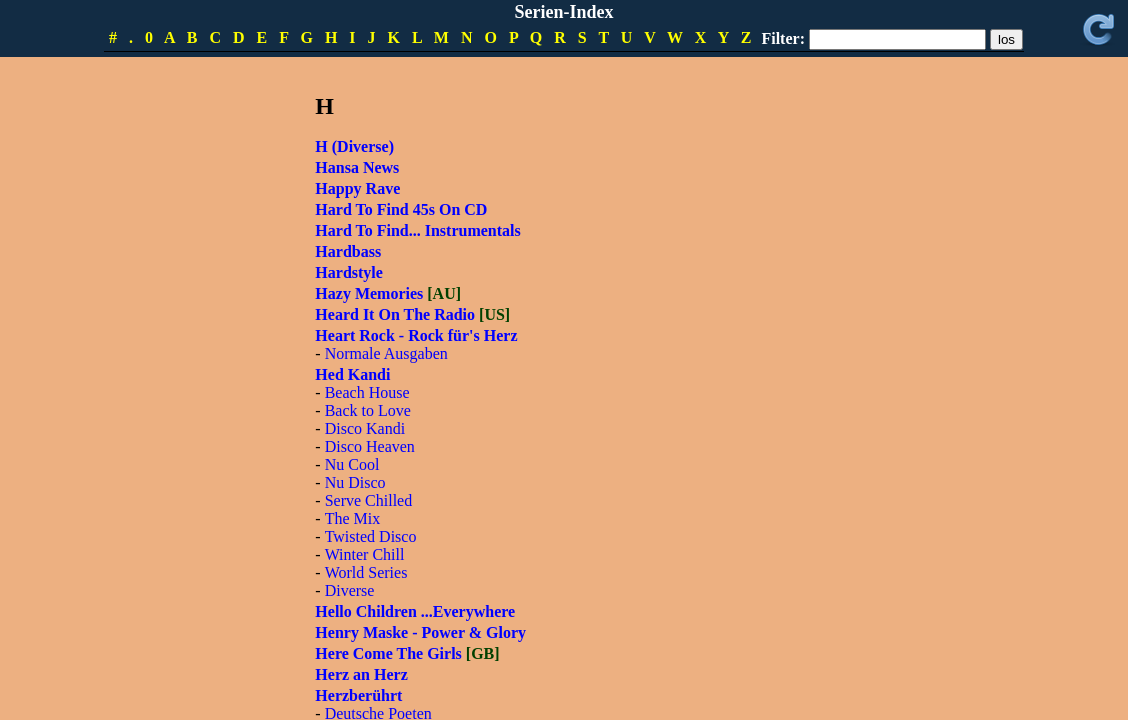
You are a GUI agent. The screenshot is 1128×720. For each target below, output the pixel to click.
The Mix (353, 518)
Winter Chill (365, 554)
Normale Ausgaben (386, 353)
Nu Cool (352, 464)
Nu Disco (355, 482)
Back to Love (368, 410)
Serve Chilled (369, 500)
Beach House (367, 392)
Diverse (350, 590)
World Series (366, 572)
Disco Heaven (370, 446)
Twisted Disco (371, 536)
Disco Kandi (365, 428)
